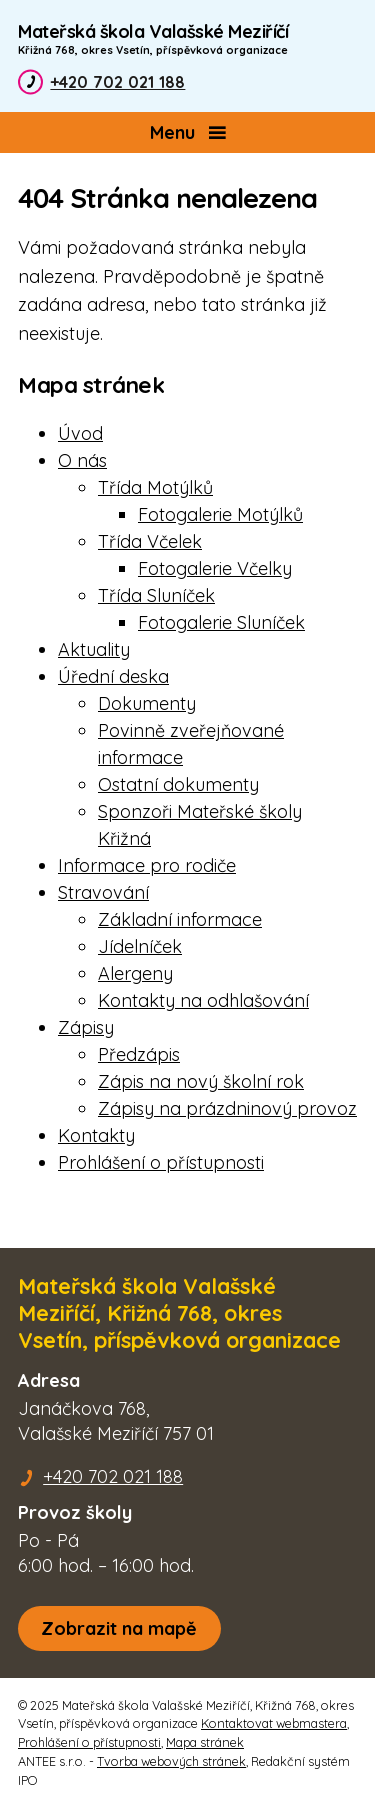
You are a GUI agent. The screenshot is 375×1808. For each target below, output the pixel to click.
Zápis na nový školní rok (201, 1081)
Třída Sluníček (156, 595)
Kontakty (96, 1135)
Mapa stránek (205, 1742)
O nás (82, 460)
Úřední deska (113, 676)
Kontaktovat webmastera (274, 1723)
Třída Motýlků (155, 487)
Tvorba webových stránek (171, 1761)
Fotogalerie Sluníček (221, 622)
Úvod (80, 433)
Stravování (103, 892)
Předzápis (139, 1054)
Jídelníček (140, 946)
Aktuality (94, 649)
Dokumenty (147, 703)
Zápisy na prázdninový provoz (227, 1108)
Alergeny (135, 973)
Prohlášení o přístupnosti (161, 1162)
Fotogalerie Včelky (215, 568)
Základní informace (180, 919)
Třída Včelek (150, 541)
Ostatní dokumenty (178, 784)
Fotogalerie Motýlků (220, 514)
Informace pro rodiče (147, 865)
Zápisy (86, 1027)
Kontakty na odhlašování (203, 1000)
